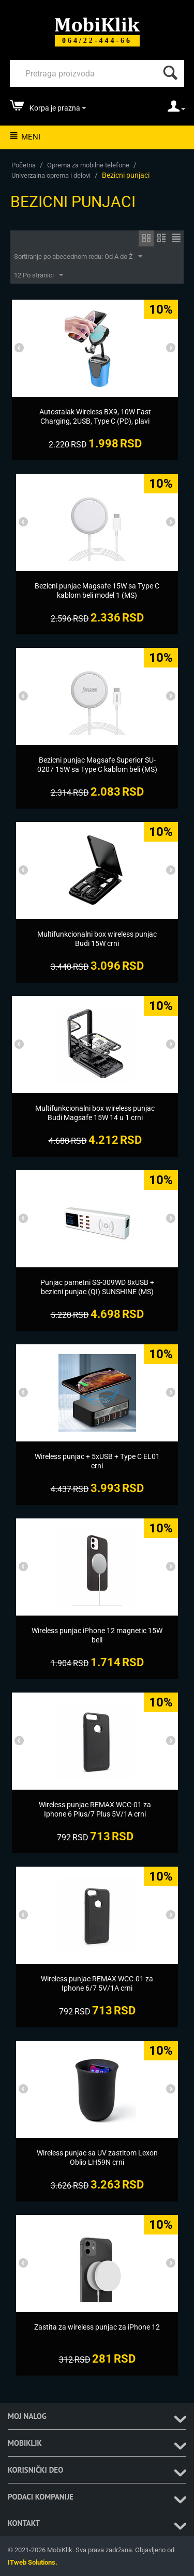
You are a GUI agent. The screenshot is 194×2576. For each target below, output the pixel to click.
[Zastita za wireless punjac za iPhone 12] (97, 2327)
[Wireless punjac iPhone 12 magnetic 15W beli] (97, 1635)
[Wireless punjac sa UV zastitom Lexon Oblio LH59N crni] (97, 2157)
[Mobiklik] (97, 23)
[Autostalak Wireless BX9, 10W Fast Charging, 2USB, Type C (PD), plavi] (94, 416)
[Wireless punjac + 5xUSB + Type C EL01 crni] (97, 1461)
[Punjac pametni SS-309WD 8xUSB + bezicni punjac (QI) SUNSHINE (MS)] (97, 1287)
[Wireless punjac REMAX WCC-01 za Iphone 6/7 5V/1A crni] (97, 1983)
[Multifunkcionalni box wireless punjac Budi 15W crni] (97, 938)
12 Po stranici (38, 275)
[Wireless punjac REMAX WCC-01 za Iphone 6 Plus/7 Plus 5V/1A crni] (94, 1809)
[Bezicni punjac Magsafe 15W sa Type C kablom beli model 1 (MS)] (97, 590)
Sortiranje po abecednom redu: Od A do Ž (78, 257)
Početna (23, 165)
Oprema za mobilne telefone (88, 165)
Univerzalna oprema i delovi (51, 175)
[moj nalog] (176, 109)
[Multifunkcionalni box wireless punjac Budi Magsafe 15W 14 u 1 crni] (94, 1113)
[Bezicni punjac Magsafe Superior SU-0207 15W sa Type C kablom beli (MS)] (97, 764)
